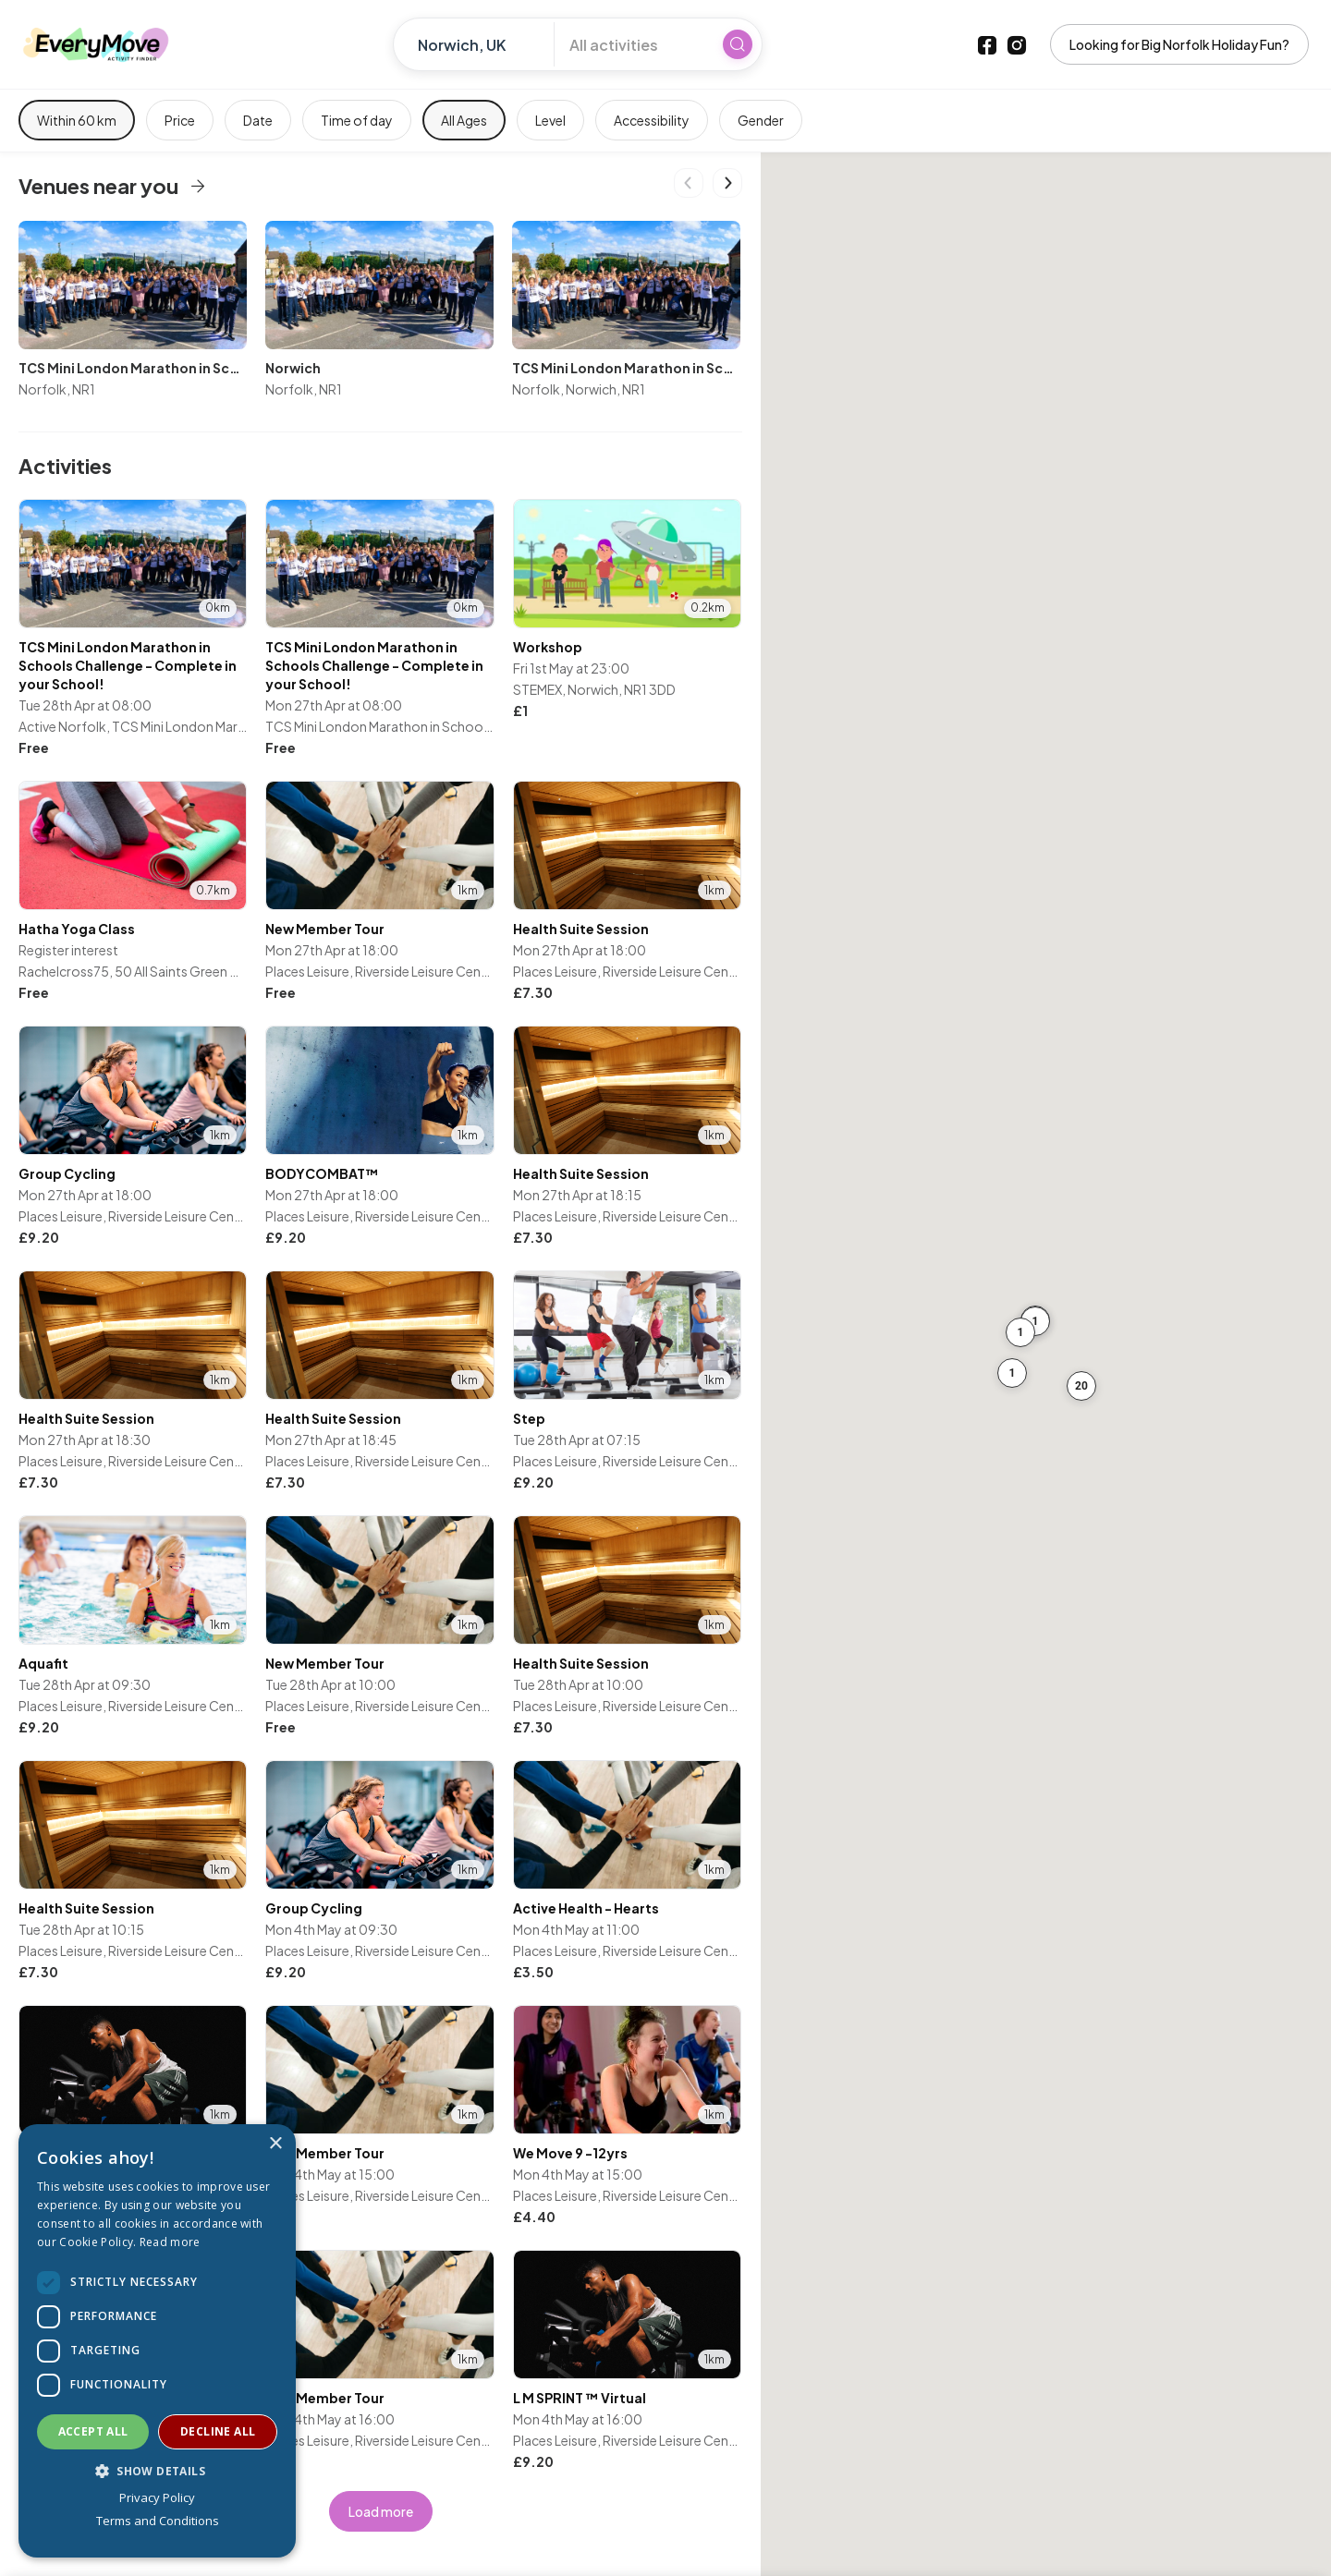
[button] (1035, 1321)
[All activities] (633, 44)
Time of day (357, 120)
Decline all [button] (217, 2431)
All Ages (464, 120)
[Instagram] (1017, 44)
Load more (380, 2511)
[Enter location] (481, 44)
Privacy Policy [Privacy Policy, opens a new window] (157, 2497)
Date (258, 120)
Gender (761, 120)
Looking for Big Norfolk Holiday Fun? (1179, 44)
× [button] (275, 2144)
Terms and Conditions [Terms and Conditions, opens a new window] (157, 2520)
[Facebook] (987, 44)
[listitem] (132, 629)
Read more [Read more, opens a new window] (170, 2242)
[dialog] (157, 2341)
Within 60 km (76, 120)
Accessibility (652, 120)
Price (180, 120)
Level (550, 120)
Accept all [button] (93, 2431)
